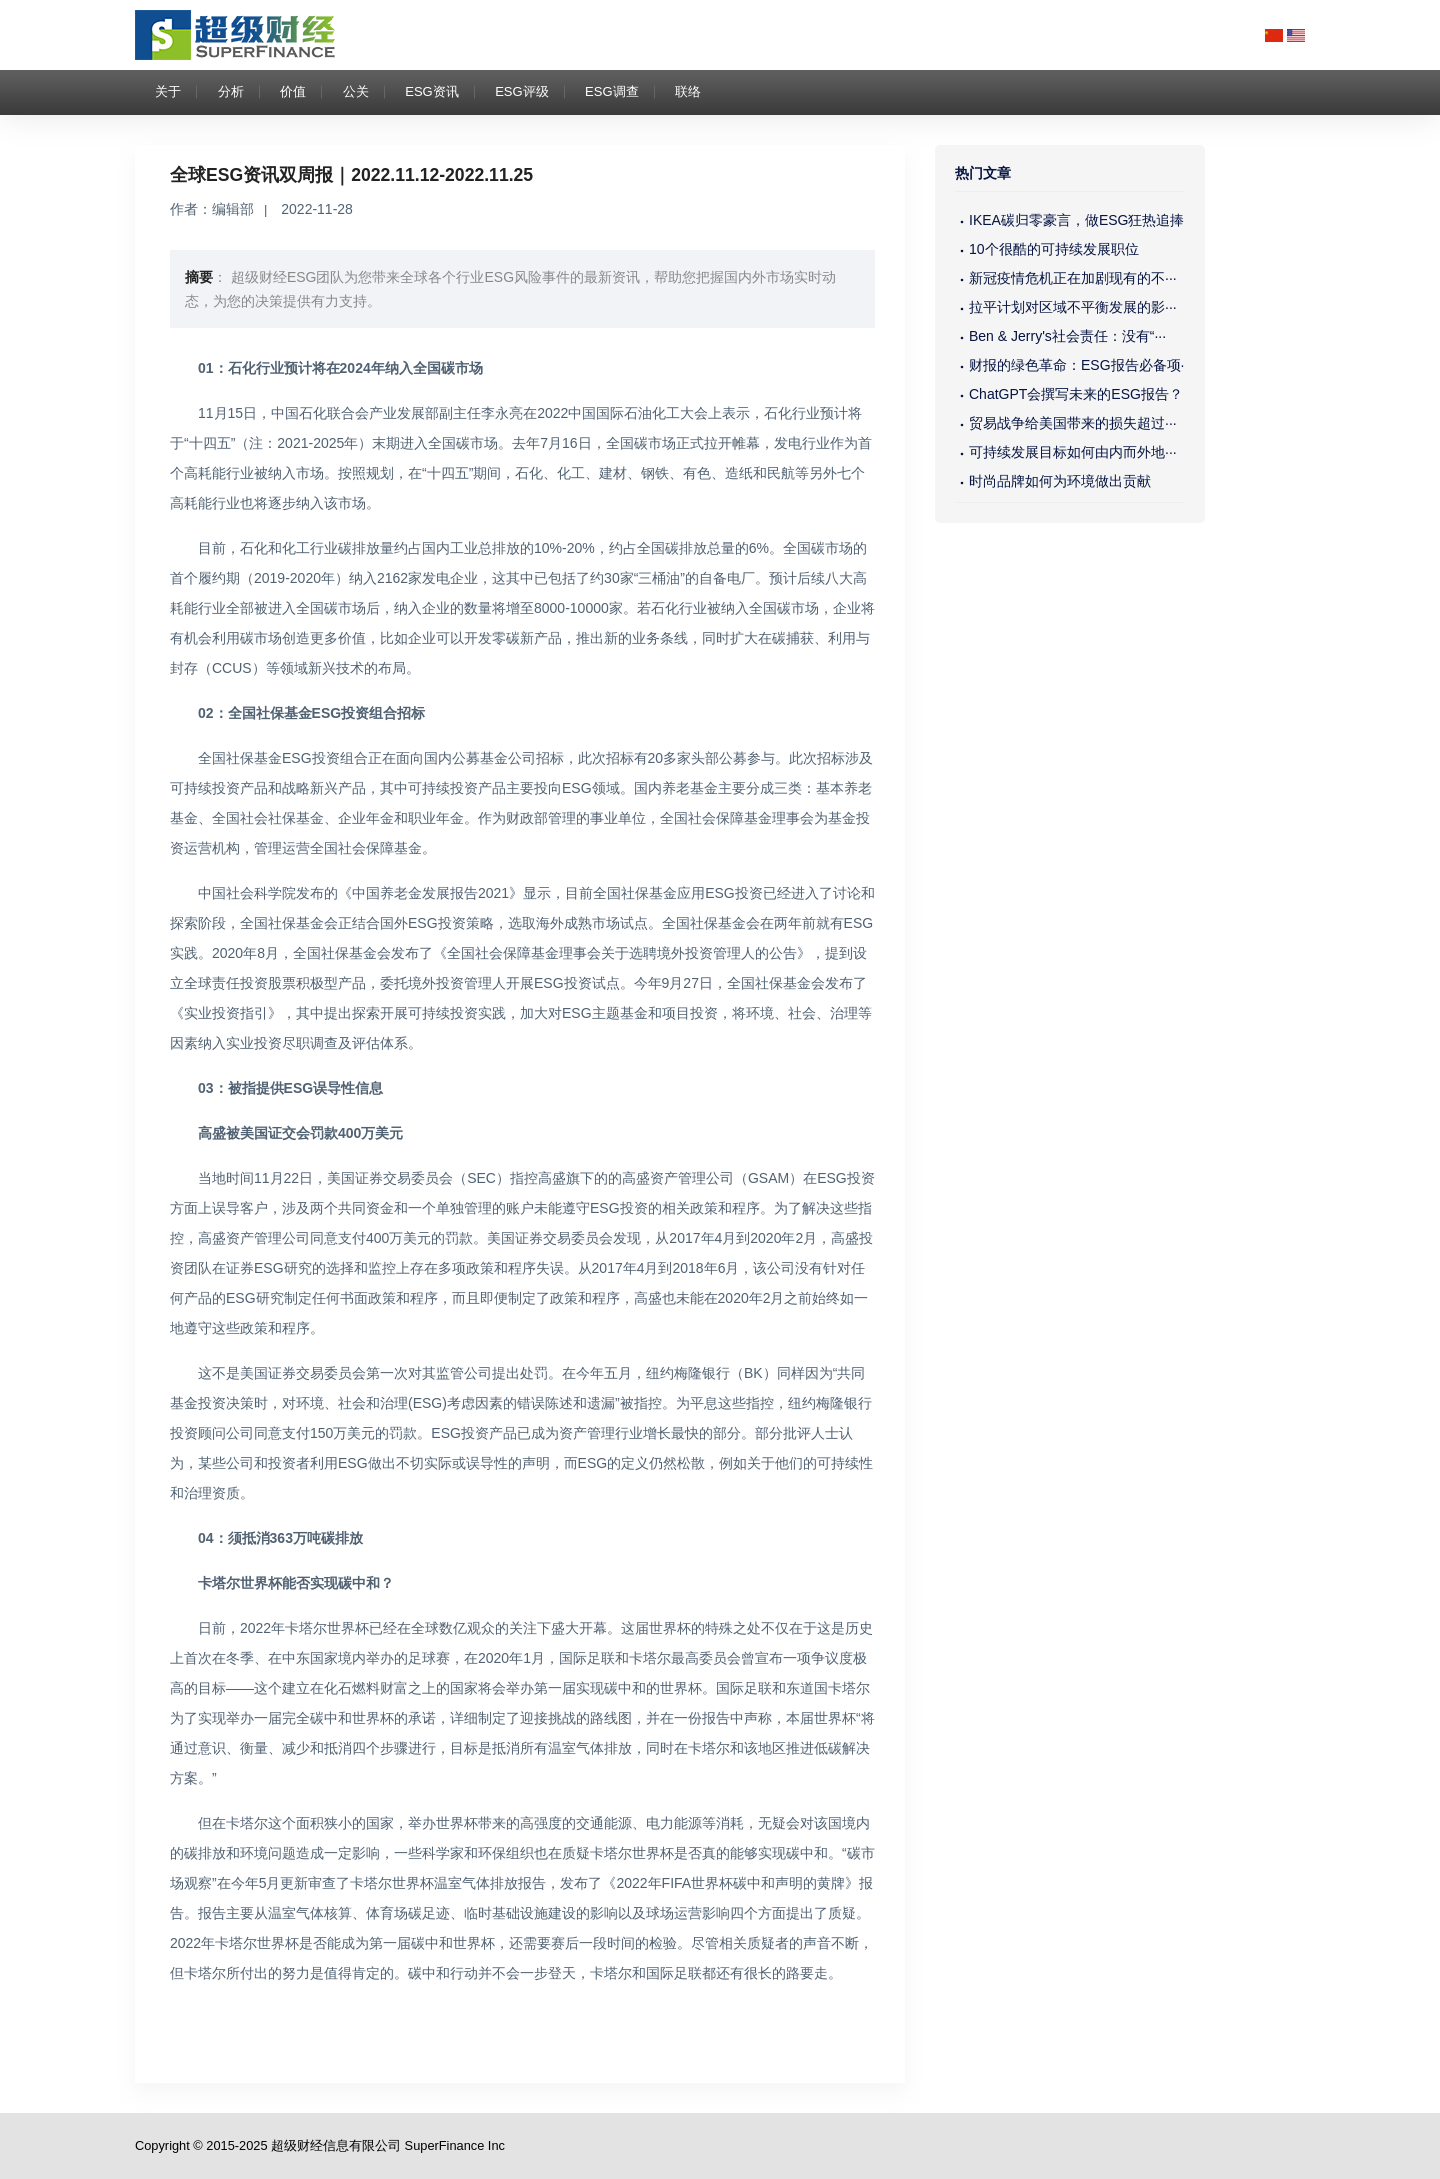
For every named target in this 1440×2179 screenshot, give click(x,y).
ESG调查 (611, 91)
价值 (293, 91)
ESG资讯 (431, 91)
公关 (356, 91)
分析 (231, 91)
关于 (168, 91)
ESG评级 (521, 91)
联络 (688, 91)
